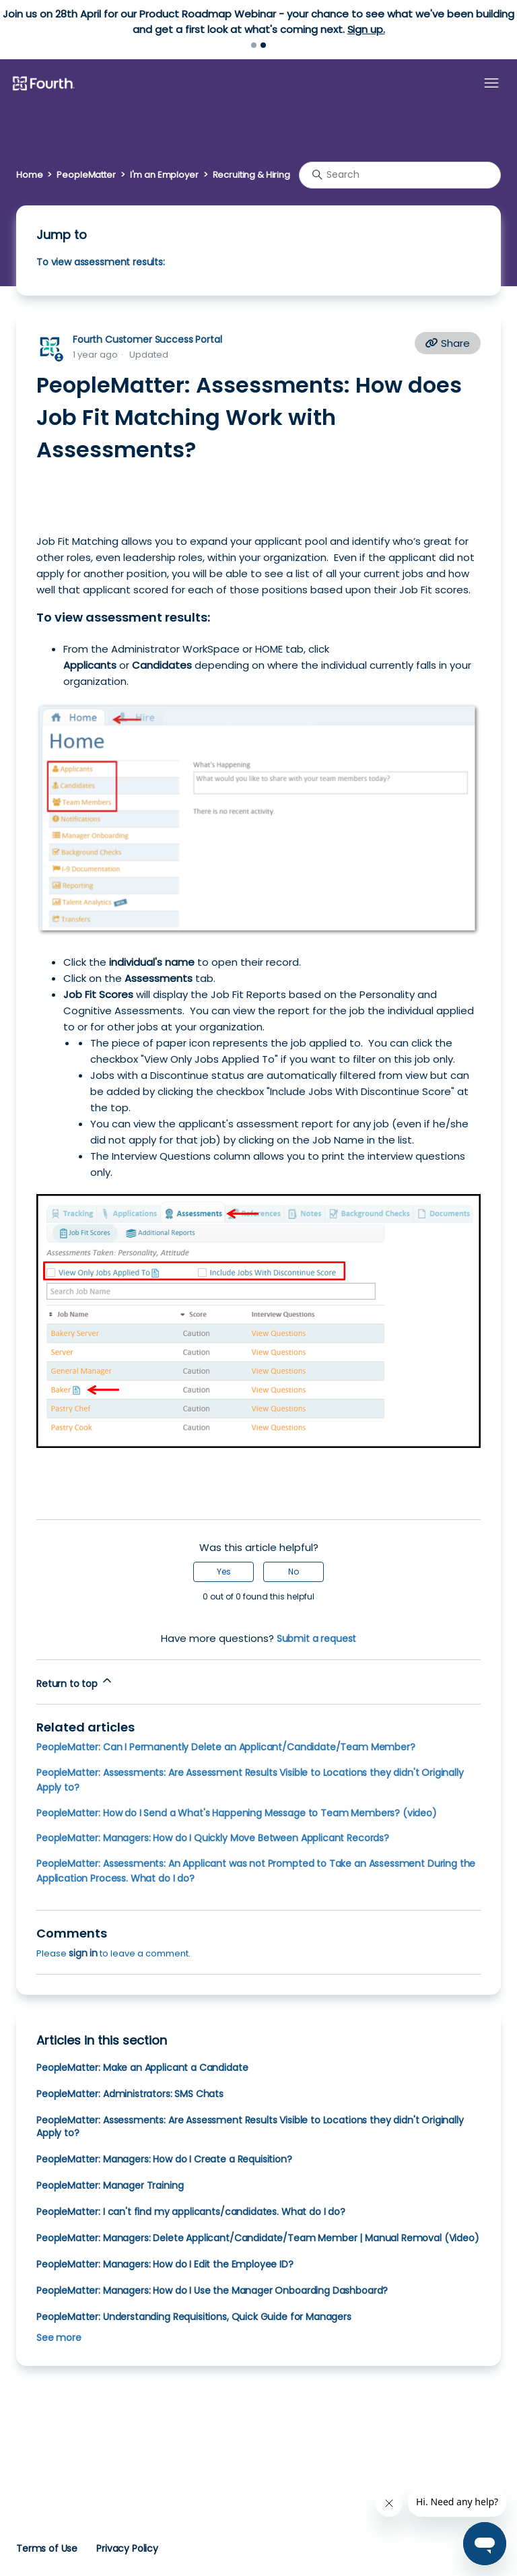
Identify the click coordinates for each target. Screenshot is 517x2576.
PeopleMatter (86, 174)
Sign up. (366, 29)
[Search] (400, 175)
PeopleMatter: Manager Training (109, 2185)
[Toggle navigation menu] (491, 83)
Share (447, 343)
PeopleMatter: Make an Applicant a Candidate (142, 2067)
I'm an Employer (164, 174)
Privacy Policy (127, 2548)
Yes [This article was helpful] (224, 1571)
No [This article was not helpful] (293, 1571)
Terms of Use (46, 2548)
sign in (83, 1953)
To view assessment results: (100, 262)
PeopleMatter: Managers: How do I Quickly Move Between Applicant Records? (212, 1838)
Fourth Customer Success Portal (147, 339)
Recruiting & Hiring (251, 174)
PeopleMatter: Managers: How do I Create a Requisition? (164, 2159)
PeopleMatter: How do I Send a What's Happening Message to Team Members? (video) (236, 1813)
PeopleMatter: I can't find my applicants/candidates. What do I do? (190, 2211)
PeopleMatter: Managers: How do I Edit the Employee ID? (165, 2264)
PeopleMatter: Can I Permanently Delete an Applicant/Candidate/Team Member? (225, 1747)
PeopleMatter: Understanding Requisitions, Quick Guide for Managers (193, 2316)
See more (58, 2337)
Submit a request (317, 1638)
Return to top (75, 1682)
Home (29, 174)
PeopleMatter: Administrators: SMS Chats (129, 2094)
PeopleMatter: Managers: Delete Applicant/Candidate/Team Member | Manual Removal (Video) (257, 2238)
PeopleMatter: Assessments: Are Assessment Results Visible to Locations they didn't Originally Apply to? (250, 2126)
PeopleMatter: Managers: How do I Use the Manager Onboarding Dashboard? (212, 2290)
